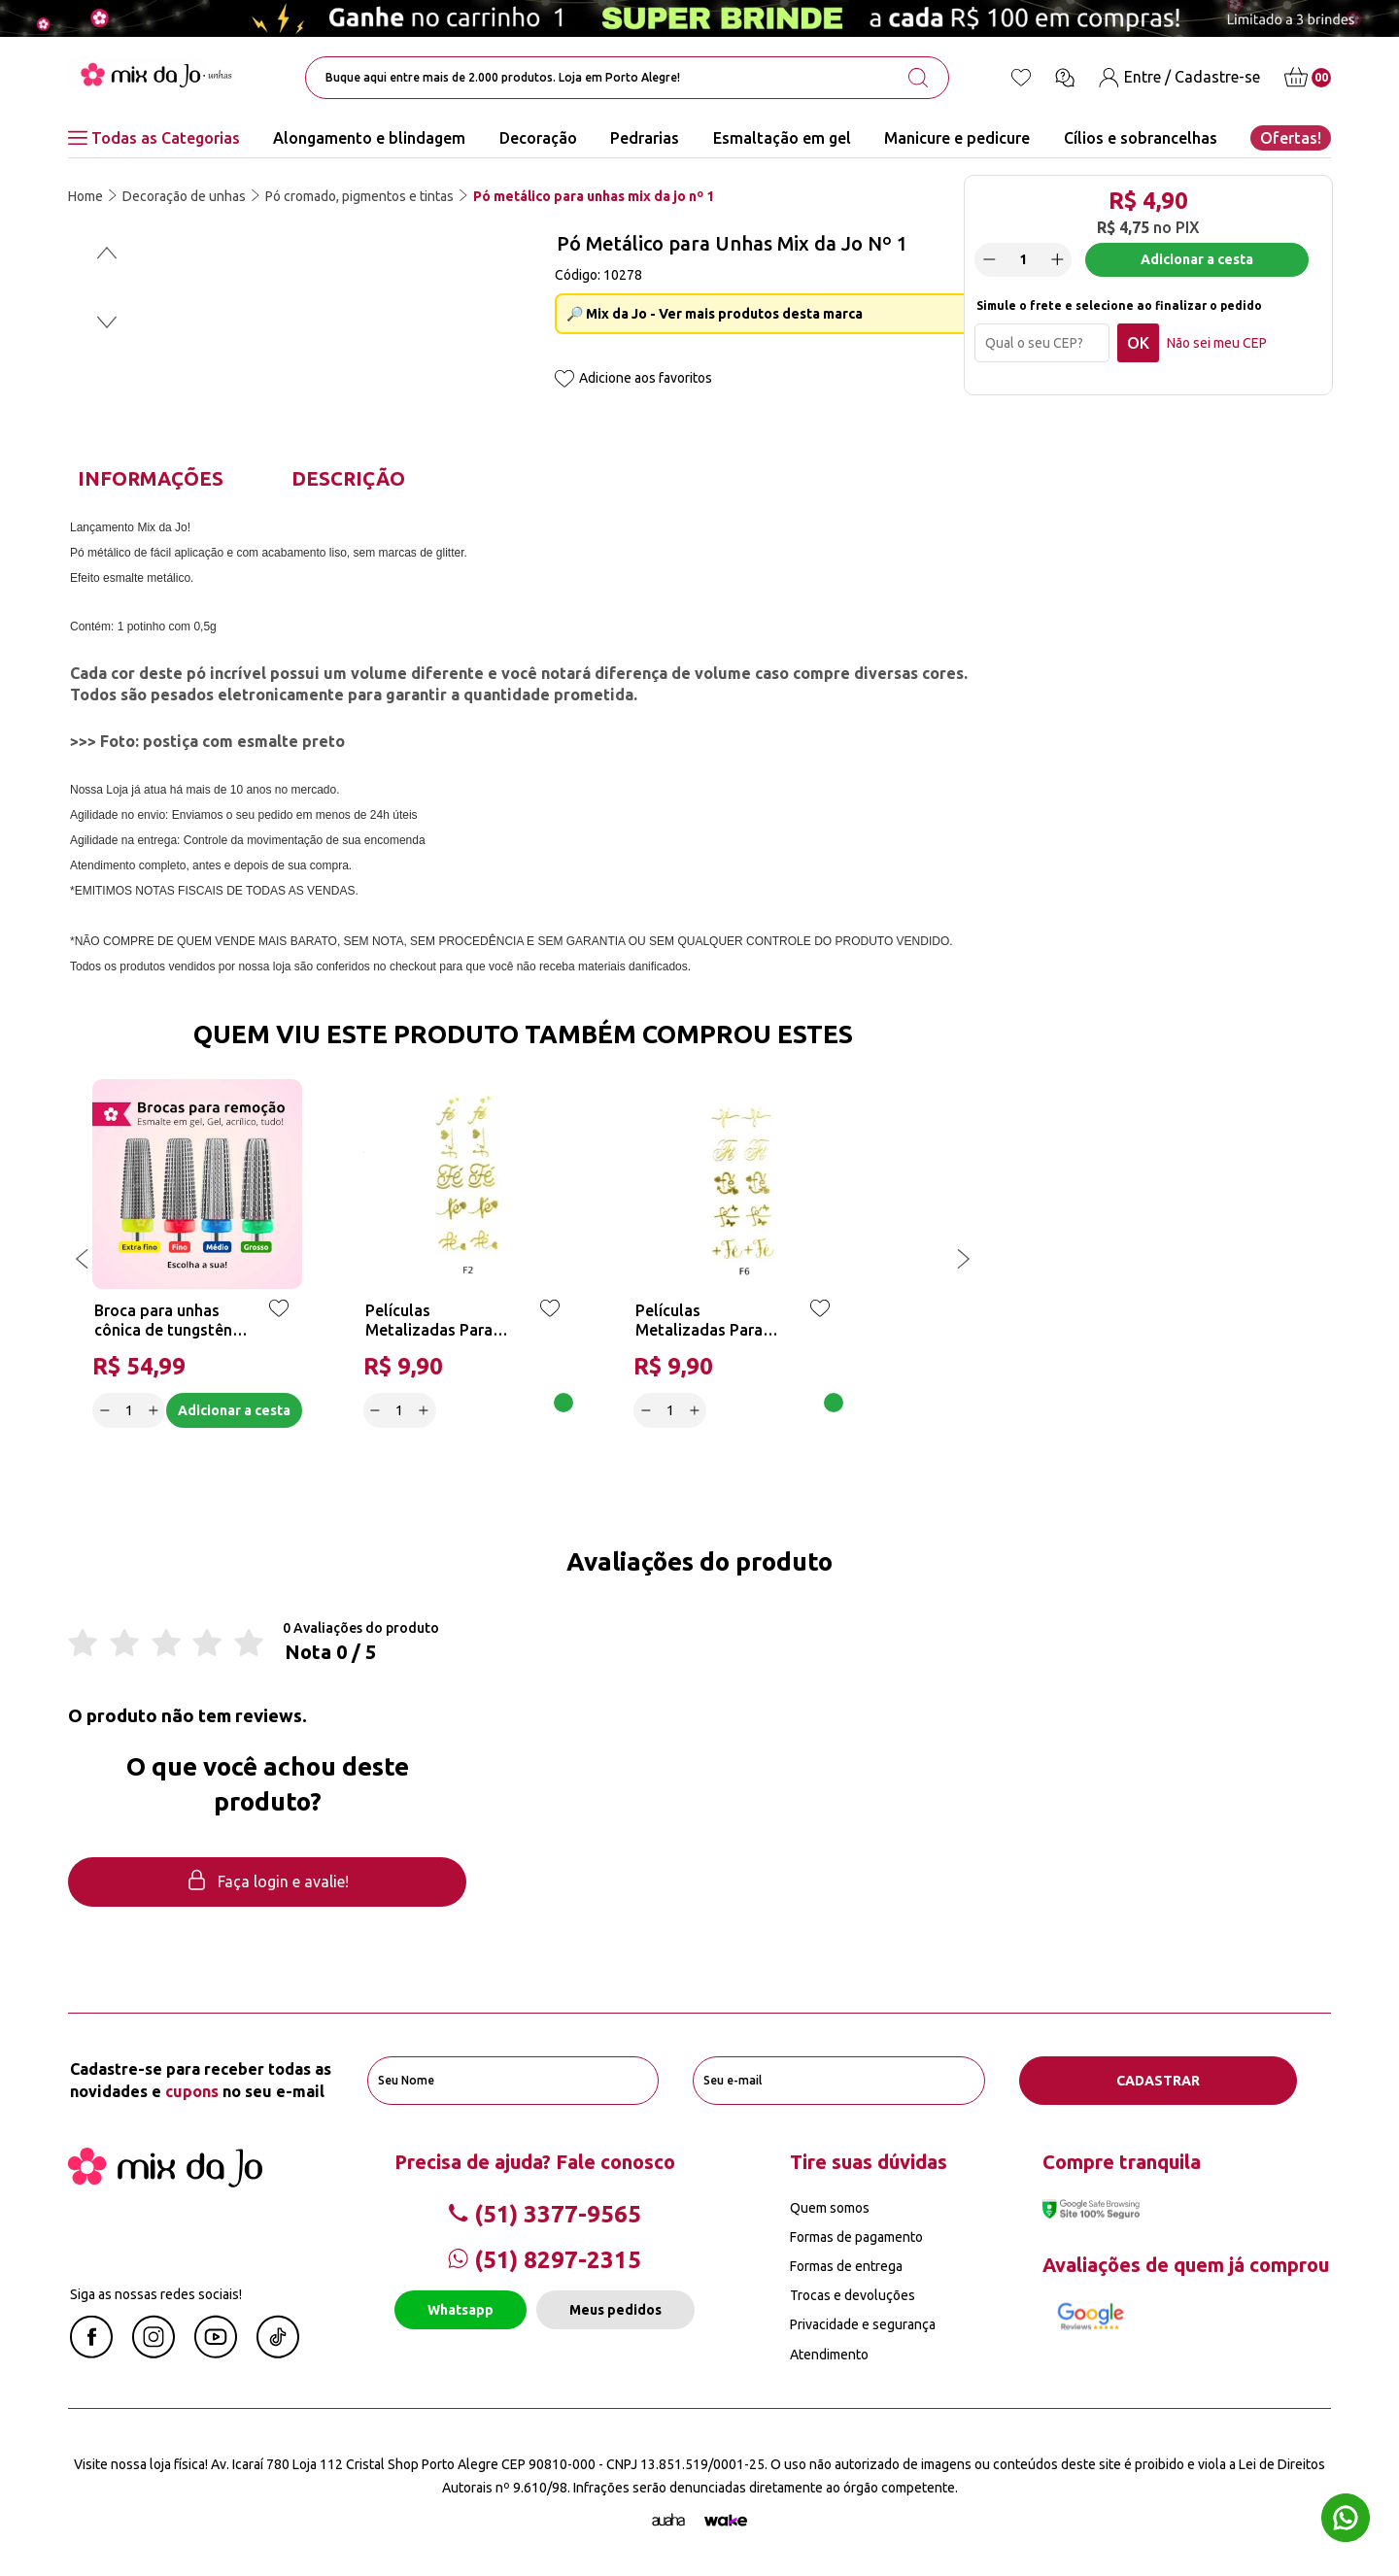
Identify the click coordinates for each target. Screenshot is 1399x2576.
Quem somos (830, 2208)
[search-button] (918, 77)
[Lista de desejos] (1021, 77)
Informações (150, 478)
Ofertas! (1290, 138)
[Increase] (1057, 259)
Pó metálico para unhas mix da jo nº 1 (593, 196)
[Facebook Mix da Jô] (91, 2352)
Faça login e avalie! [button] (267, 1882)
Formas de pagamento (856, 2237)
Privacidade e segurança (863, 2324)
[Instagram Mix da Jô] (153, 2352)
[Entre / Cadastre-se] (1179, 77)
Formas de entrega (846, 2266)
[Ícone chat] (1065, 77)
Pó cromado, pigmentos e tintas (359, 196)
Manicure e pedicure (957, 138)
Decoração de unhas (184, 196)
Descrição (348, 478)
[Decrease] (989, 259)
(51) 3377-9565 (544, 2214)
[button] (107, 252)
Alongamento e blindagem (369, 138)
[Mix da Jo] (165, 2181)
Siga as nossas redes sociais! (156, 2294)
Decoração (538, 138)
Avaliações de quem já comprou (1185, 2265)
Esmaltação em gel (782, 138)
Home (85, 196)
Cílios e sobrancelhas (1140, 138)
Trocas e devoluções (852, 2295)
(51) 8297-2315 (544, 2260)
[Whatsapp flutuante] (1345, 2520)
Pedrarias (644, 138)
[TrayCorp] (725, 2520)
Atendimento (829, 2354)
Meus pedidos (615, 2310)
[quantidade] (1023, 260)
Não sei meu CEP (1217, 343)
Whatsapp (460, 2310)
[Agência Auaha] (668, 2520)
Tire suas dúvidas (868, 2162)
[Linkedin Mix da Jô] (277, 2352)
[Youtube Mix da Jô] (215, 2352)
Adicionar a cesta (1197, 259)
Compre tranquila (1121, 2162)
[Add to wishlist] (564, 380)
